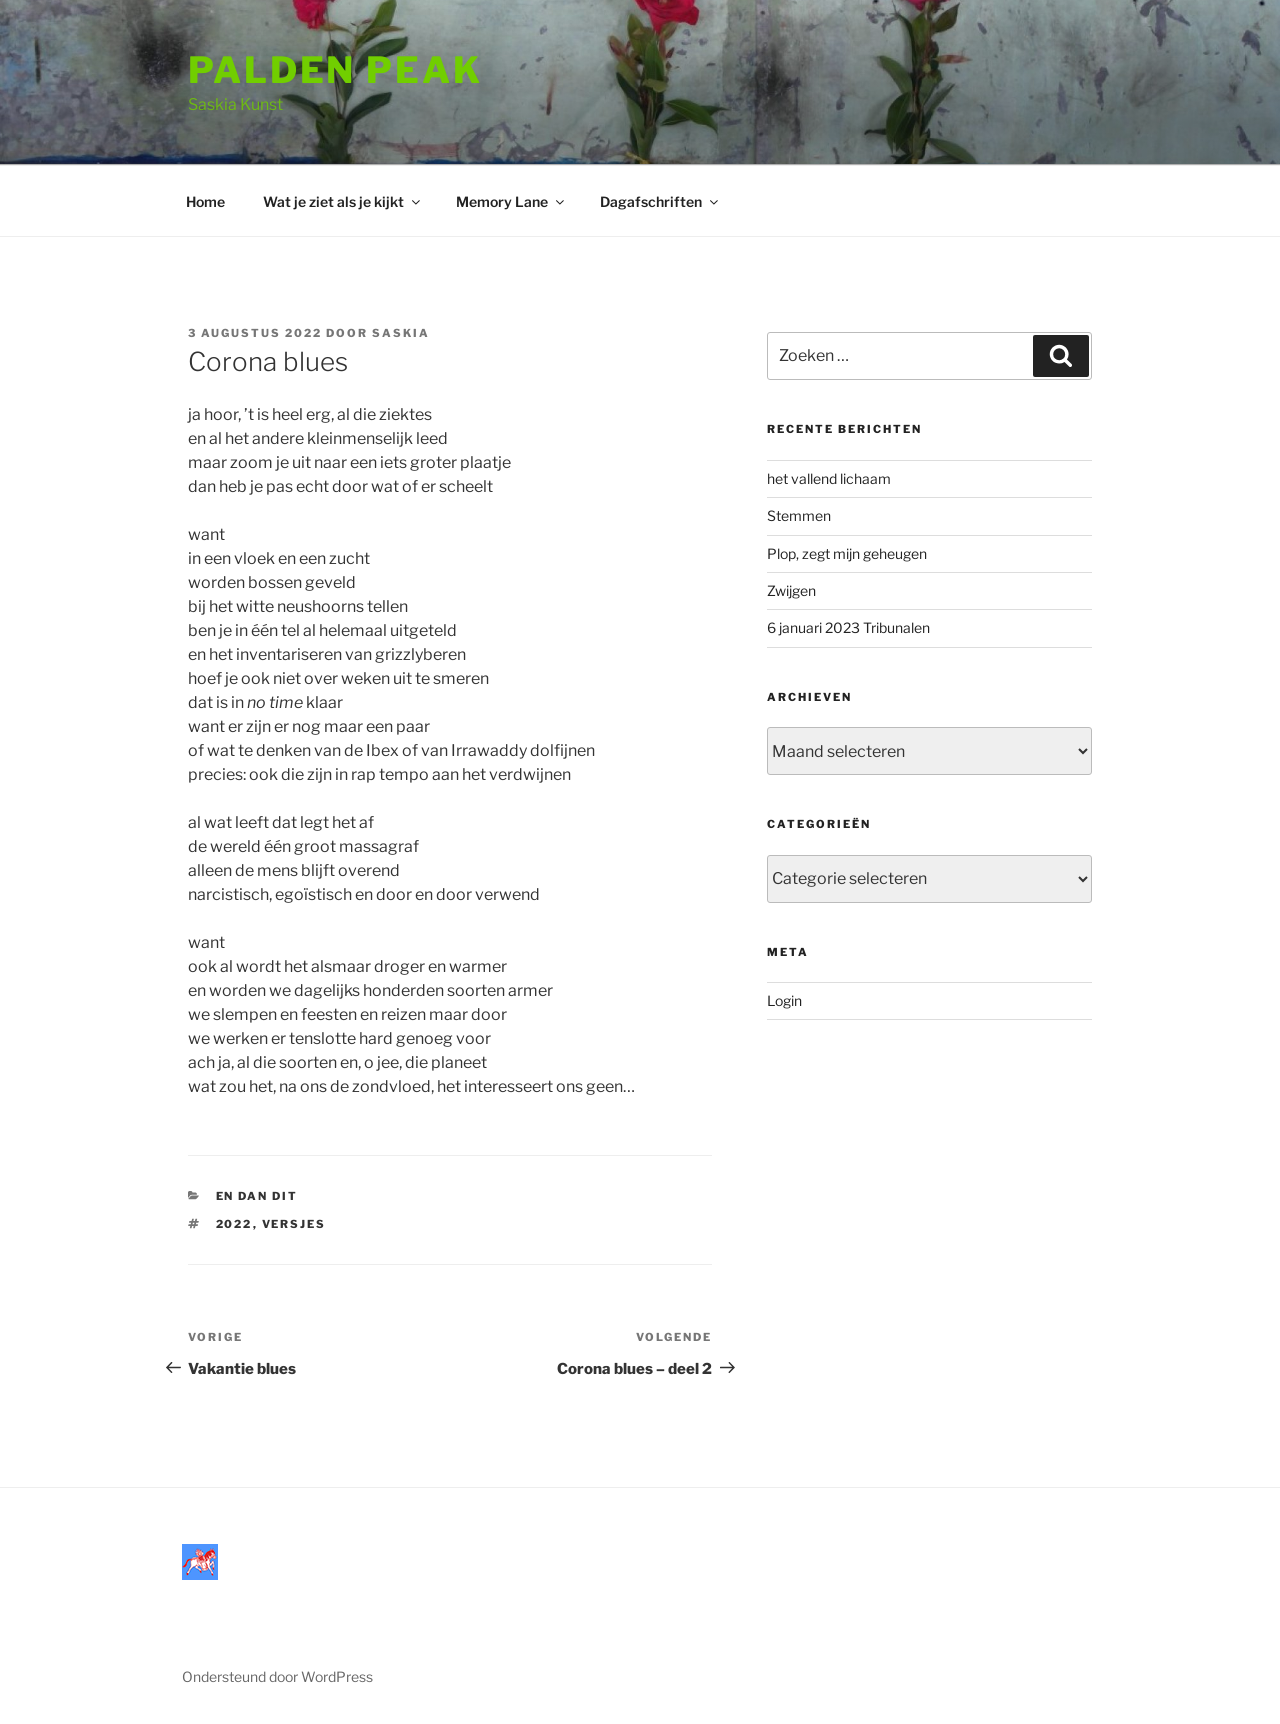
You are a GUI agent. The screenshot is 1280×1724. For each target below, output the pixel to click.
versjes (294, 1224)
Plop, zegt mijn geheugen (847, 553)
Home (205, 201)
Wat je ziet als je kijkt (343, 201)
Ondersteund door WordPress (277, 1676)
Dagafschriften (660, 201)
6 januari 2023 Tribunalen (848, 627)
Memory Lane (511, 201)
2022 (234, 1224)
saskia (401, 333)
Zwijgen (791, 590)
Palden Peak (335, 70)
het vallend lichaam (829, 478)
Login (784, 1000)
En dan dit (257, 1196)
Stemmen (799, 515)
